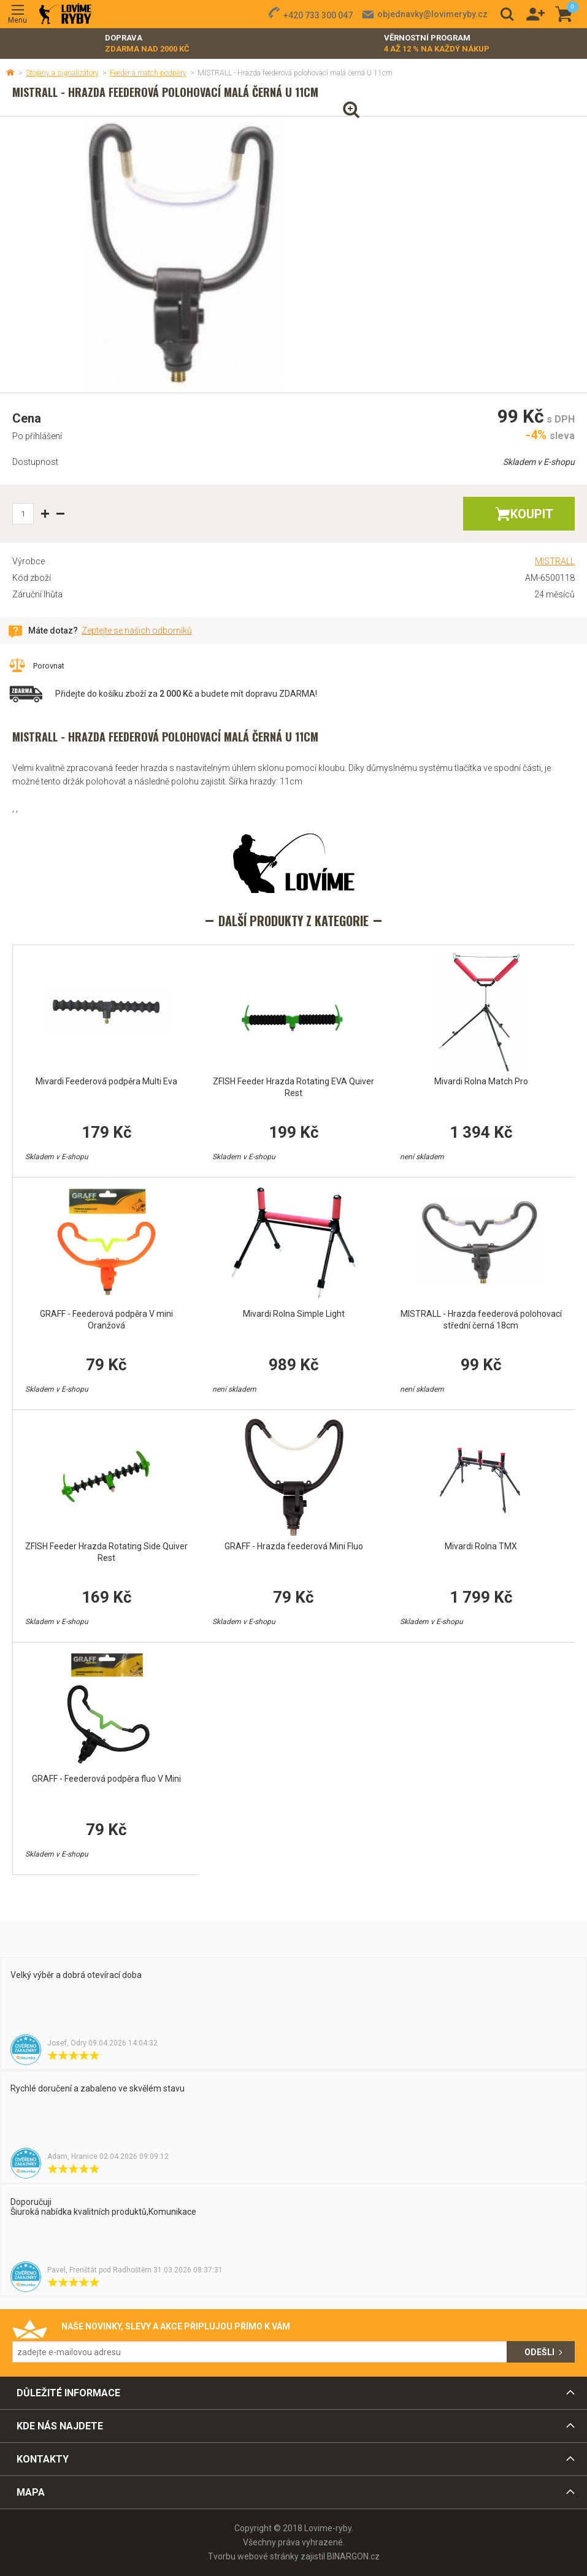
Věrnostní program (436, 44)
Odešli (539, 2352)
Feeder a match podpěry (148, 73)
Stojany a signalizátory (62, 73)
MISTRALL (555, 561)
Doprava (147, 44)
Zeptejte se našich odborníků (137, 630)
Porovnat (48, 665)
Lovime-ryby (65, 14)
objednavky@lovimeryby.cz (432, 14)
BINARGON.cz (353, 2556)
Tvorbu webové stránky (253, 2556)
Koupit (531, 514)
